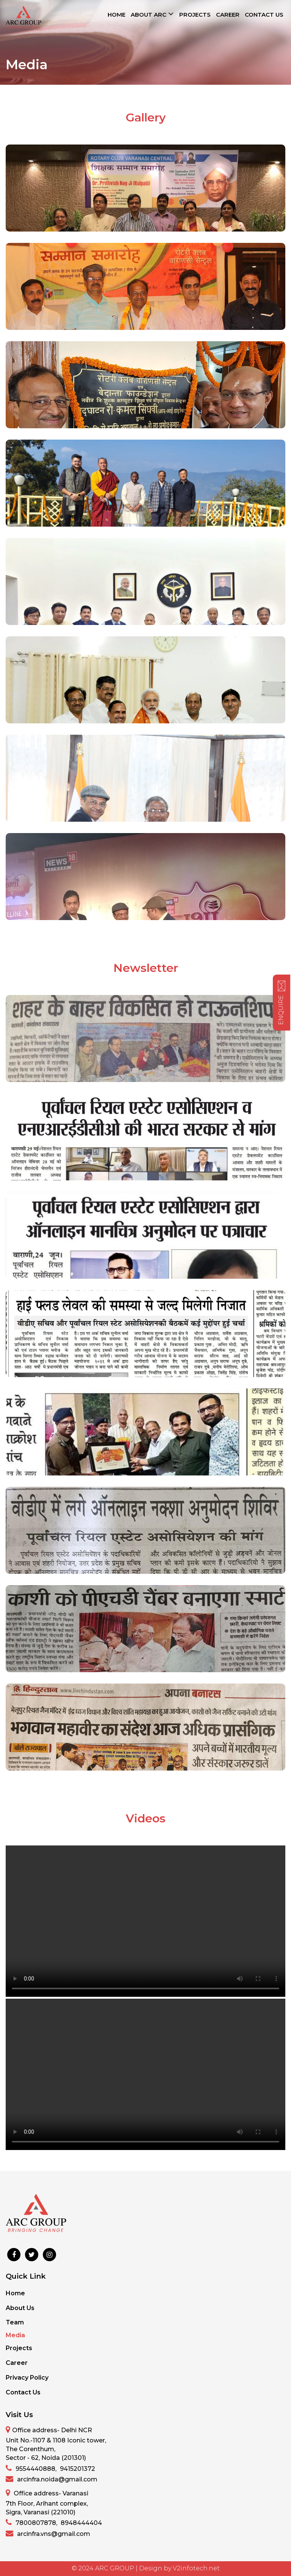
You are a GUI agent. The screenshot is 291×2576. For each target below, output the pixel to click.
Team (15, 2322)
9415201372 (77, 2468)
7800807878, (31, 2522)
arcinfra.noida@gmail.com (51, 2479)
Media (15, 2335)
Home (15, 2293)
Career (17, 2362)
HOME (116, 14)
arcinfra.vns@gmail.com (48, 2533)
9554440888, (31, 2468)
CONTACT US (264, 14)
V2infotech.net (196, 2568)
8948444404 (81, 2522)
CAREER (227, 14)
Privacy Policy (27, 2377)
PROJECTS (195, 14)
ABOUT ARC (152, 13)
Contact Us (23, 2392)
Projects (19, 2348)
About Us (20, 2308)
